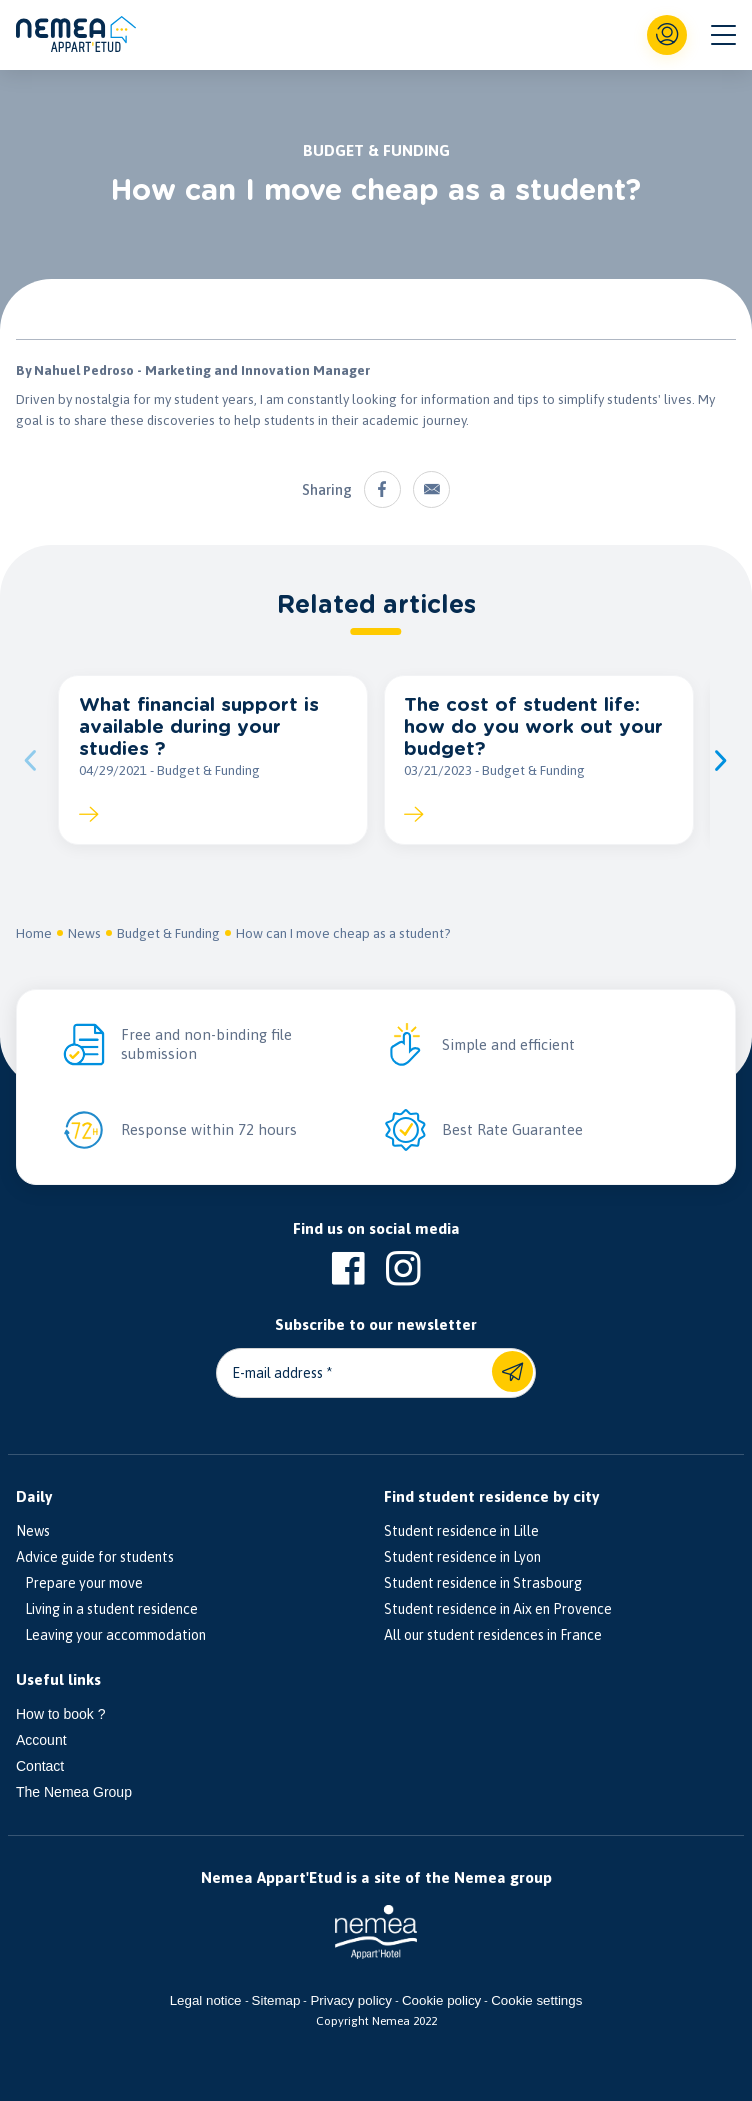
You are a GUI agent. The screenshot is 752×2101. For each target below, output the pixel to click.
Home (34, 933)
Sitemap (276, 2000)
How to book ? (61, 1714)
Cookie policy (441, 2000)
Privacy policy (350, 2000)
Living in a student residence (107, 1609)
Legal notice (206, 2000)
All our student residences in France (493, 1635)
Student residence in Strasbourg (483, 1583)
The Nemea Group (74, 1792)
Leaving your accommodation (111, 1635)
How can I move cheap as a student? (343, 933)
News (84, 933)
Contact (40, 1766)
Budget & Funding (168, 933)
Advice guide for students (95, 1557)
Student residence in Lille (461, 1531)
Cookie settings (536, 2000)
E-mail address (277, 1373)
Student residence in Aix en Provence (498, 1609)
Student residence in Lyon (462, 1557)
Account (41, 1740)
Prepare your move (79, 1583)
